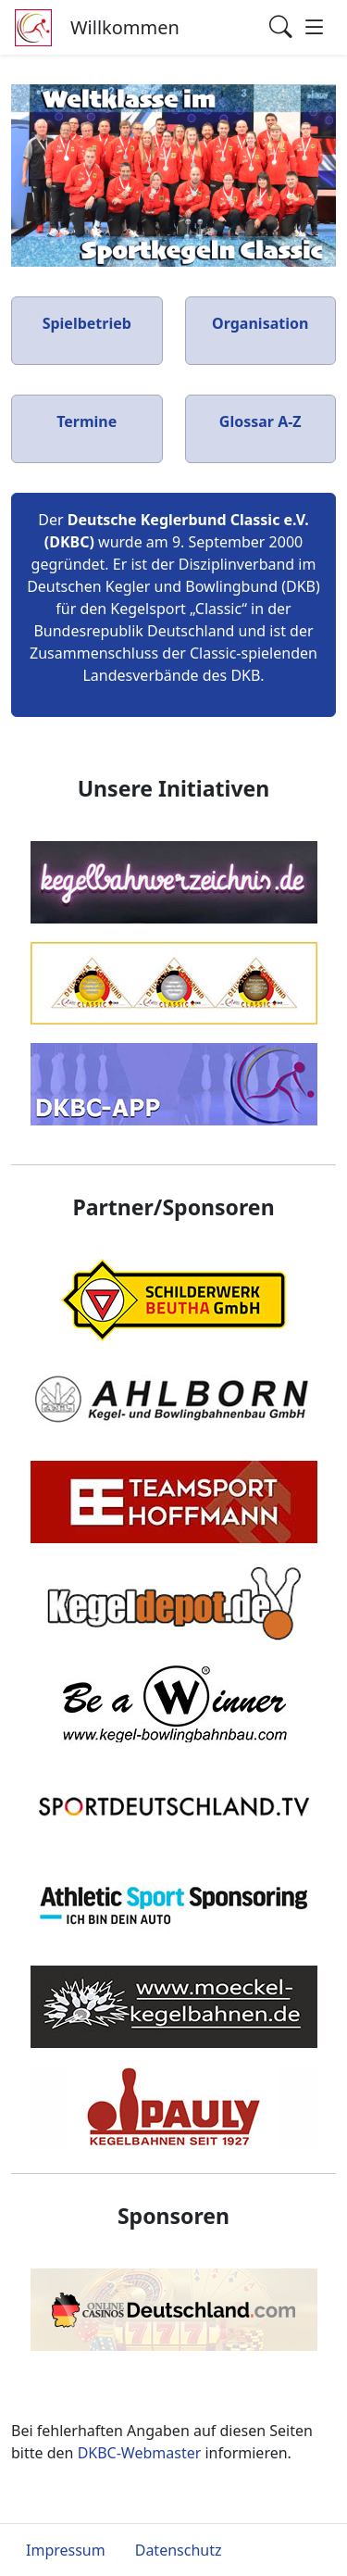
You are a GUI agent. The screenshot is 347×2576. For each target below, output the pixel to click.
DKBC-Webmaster (140, 2453)
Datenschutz (178, 2550)
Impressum (65, 2550)
